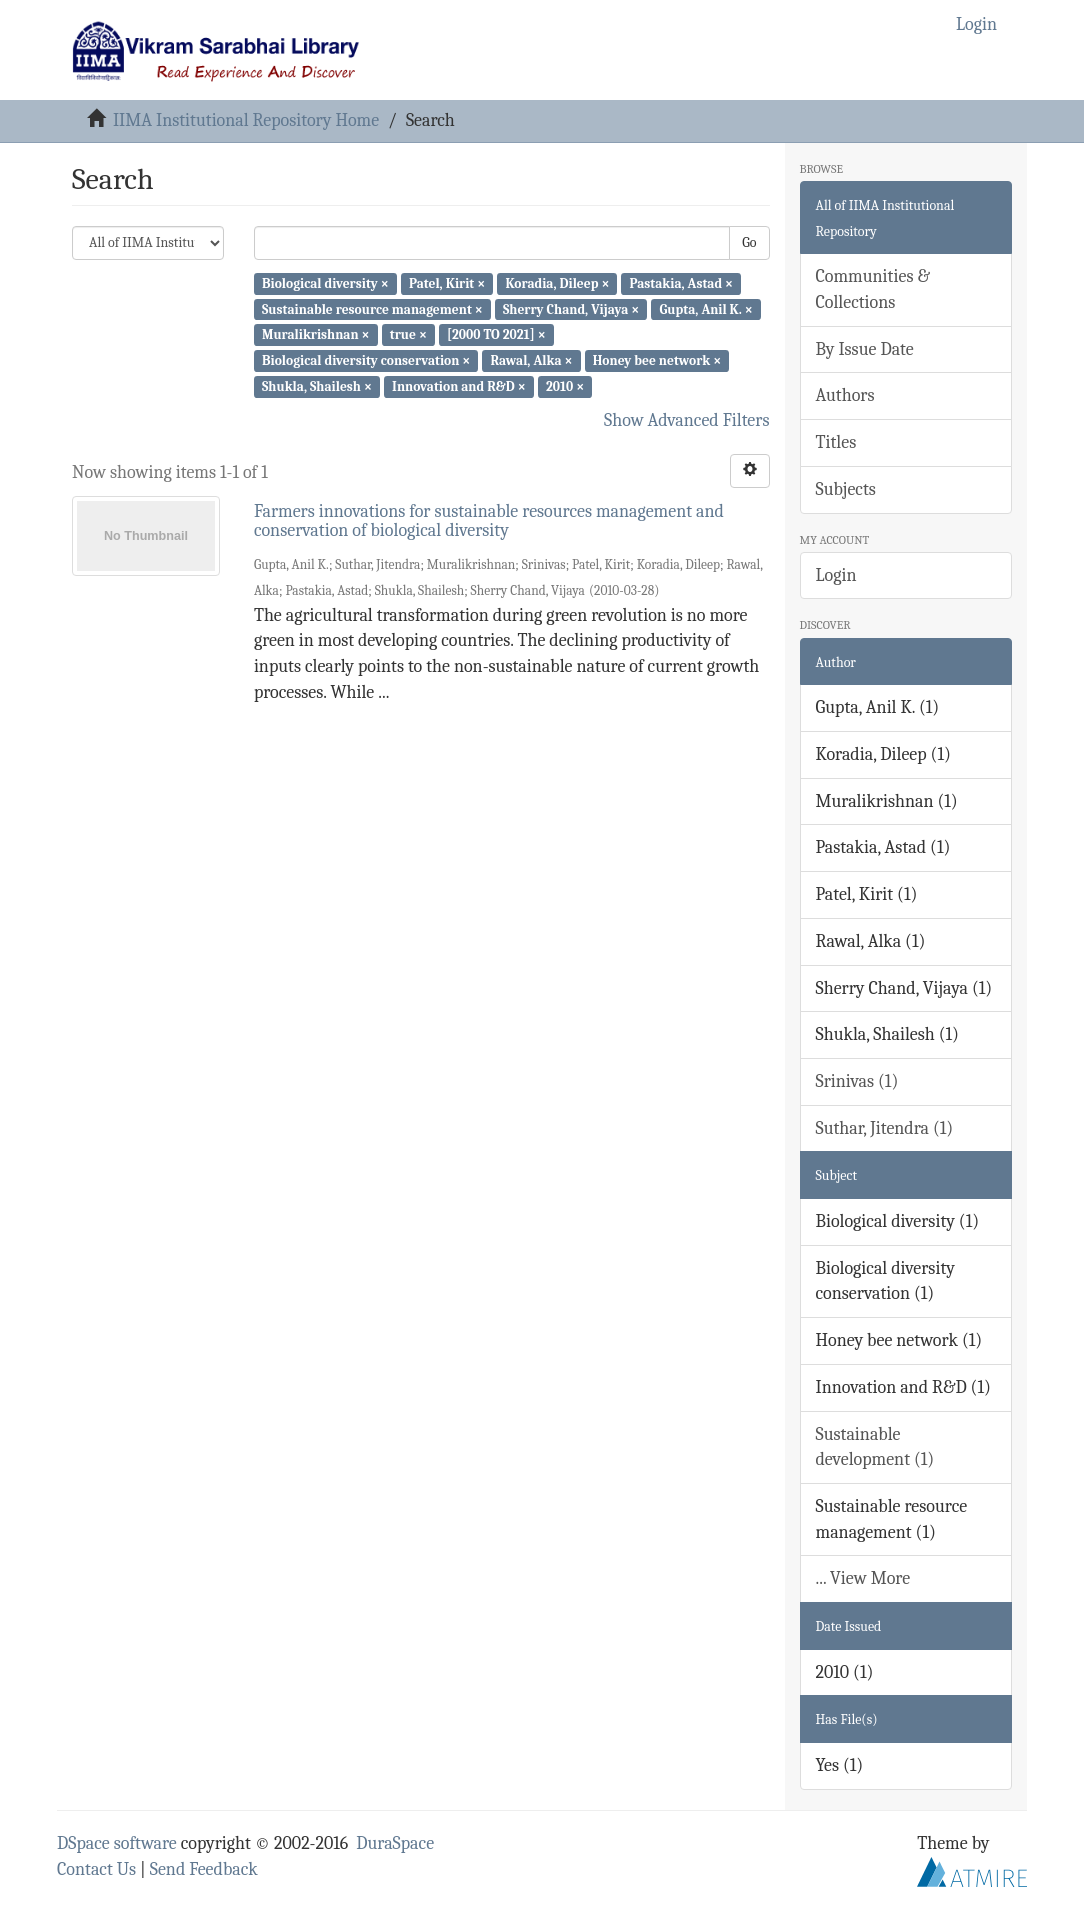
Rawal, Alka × (531, 360)
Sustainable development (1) (875, 1447)
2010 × (565, 386)
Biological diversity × (325, 283)
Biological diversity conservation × (366, 360)
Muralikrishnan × (316, 334)
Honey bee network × (657, 360)
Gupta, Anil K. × (705, 308)
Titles (836, 442)
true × (408, 334)
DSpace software (117, 1843)
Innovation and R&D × (459, 386)
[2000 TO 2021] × (496, 334)
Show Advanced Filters (687, 420)
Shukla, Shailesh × (317, 386)
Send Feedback (204, 1869)
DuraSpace (395, 1843)
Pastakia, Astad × (682, 283)
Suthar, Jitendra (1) (885, 1128)
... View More (863, 1578)
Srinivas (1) (857, 1081)
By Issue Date (865, 349)
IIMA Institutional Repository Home (246, 120)
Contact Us (96, 1869)
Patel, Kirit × (447, 283)
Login (836, 575)
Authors (845, 395)
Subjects (846, 489)
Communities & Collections (873, 289)
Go (749, 242)
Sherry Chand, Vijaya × (571, 308)
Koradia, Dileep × (557, 283)
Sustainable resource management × (372, 308)
